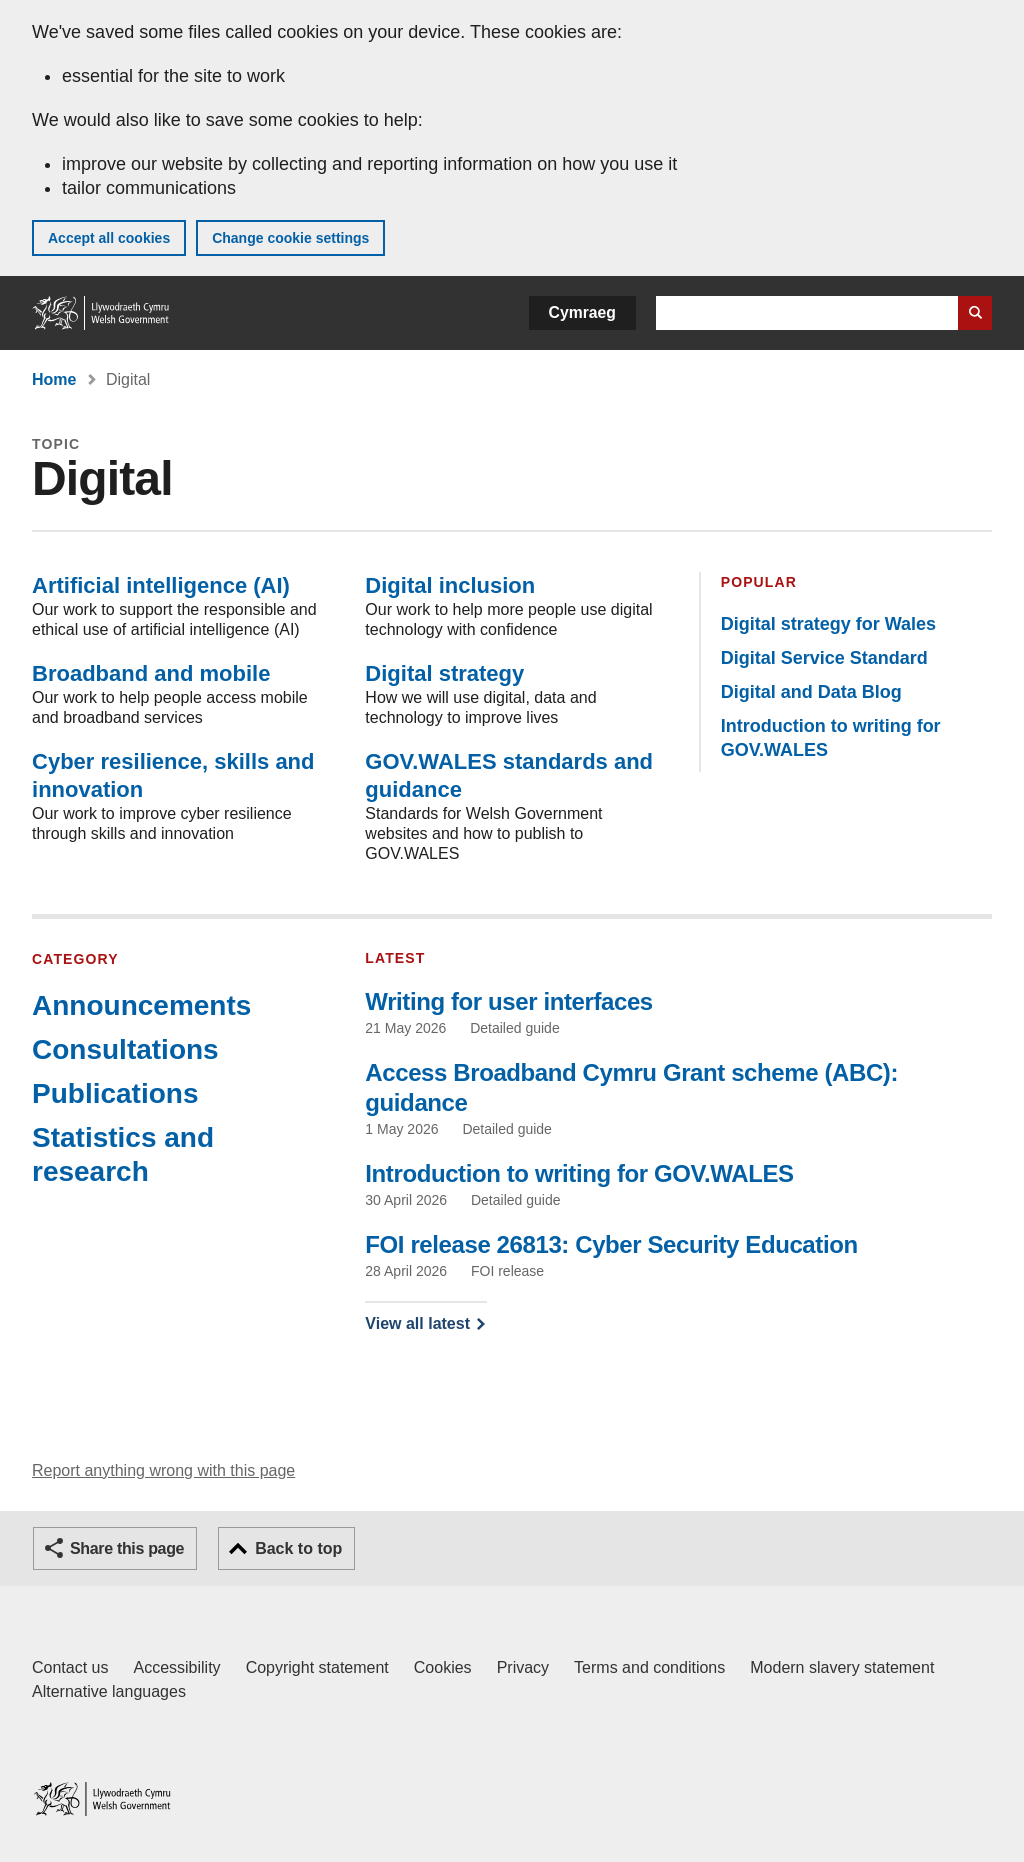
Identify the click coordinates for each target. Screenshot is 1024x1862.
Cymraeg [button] (582, 312)
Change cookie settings (290, 238)
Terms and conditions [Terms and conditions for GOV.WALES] (649, 1667)
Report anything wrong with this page (163, 1470)
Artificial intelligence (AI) (161, 585)
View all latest (417, 1323)
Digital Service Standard (824, 658)
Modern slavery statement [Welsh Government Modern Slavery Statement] (842, 1667)
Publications (115, 1093)
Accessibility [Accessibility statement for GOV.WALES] (176, 1667)
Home (54, 379)
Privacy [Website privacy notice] (523, 1667)
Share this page (127, 1548)
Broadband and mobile (151, 673)
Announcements (141, 1005)
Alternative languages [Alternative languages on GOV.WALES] (109, 1691)
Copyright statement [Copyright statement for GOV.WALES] (317, 1667)
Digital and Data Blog (811, 692)
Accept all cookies (109, 238)
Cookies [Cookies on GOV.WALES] (443, 1667)
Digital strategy (444, 673)
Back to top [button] (298, 1548)
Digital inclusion (450, 585)
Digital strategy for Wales (828, 624)
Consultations (125, 1049)
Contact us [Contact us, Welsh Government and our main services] (70, 1667)
